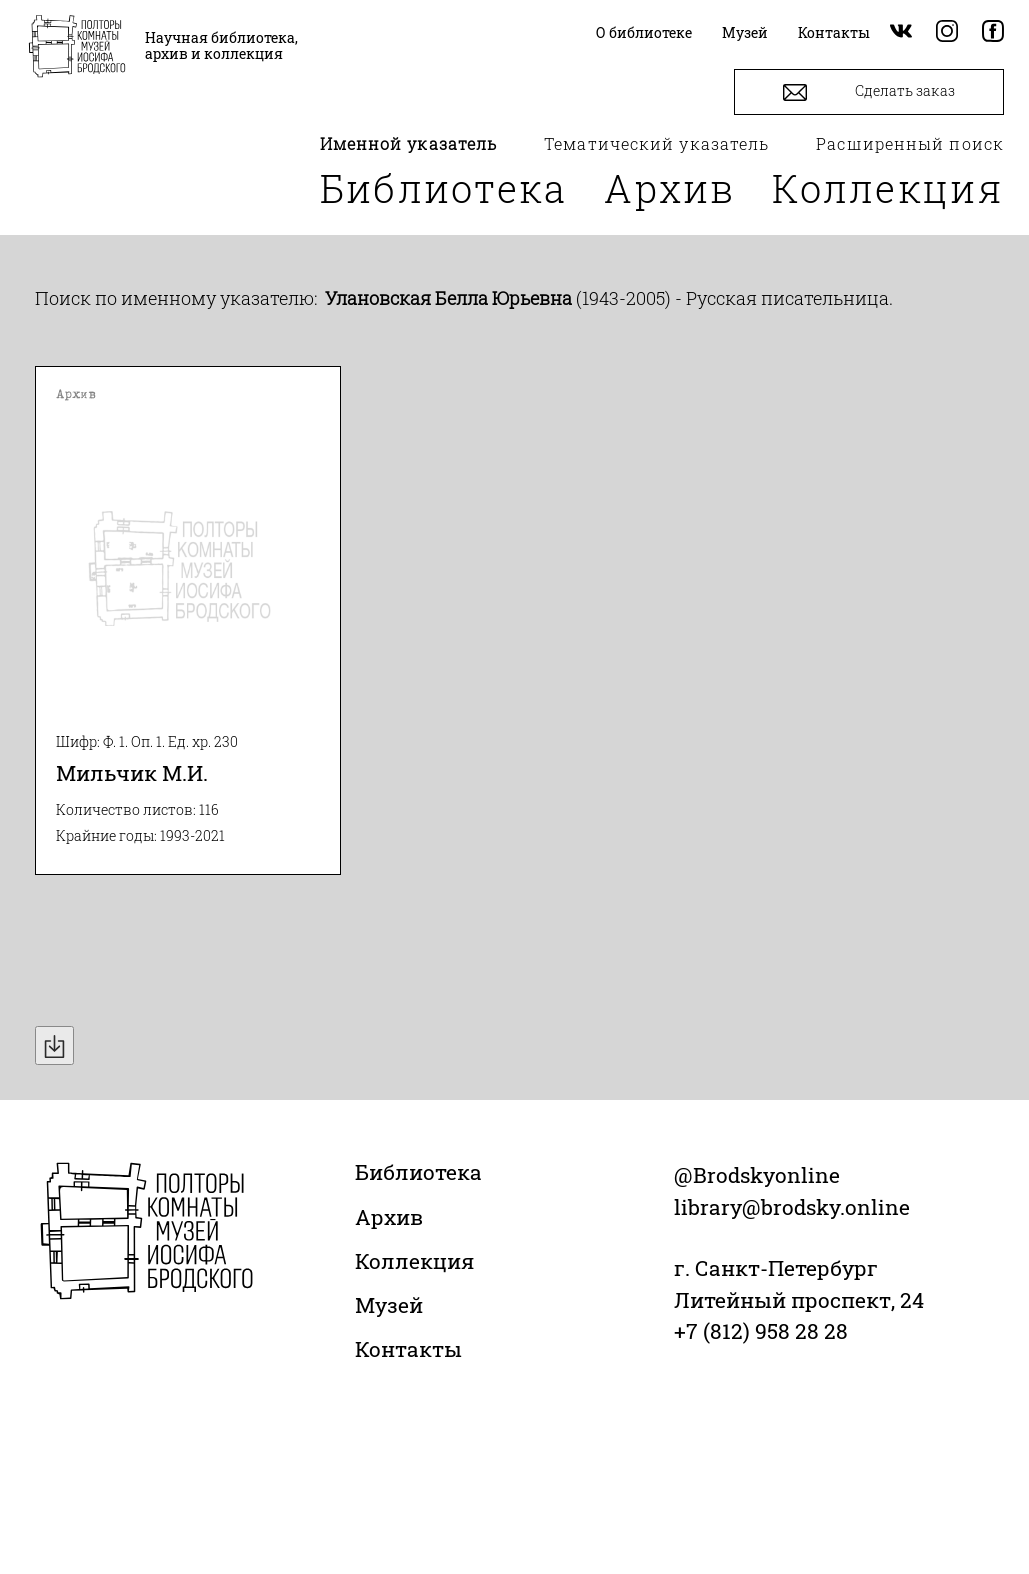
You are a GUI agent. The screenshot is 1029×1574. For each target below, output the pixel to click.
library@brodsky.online (792, 1207)
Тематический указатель (656, 143)
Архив (670, 188)
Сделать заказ (869, 92)
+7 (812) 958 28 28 (761, 1331)
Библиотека (444, 188)
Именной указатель (409, 143)
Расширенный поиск (910, 143)
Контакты (408, 1349)
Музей (389, 1305)
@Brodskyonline (757, 1175)
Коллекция (888, 188)
